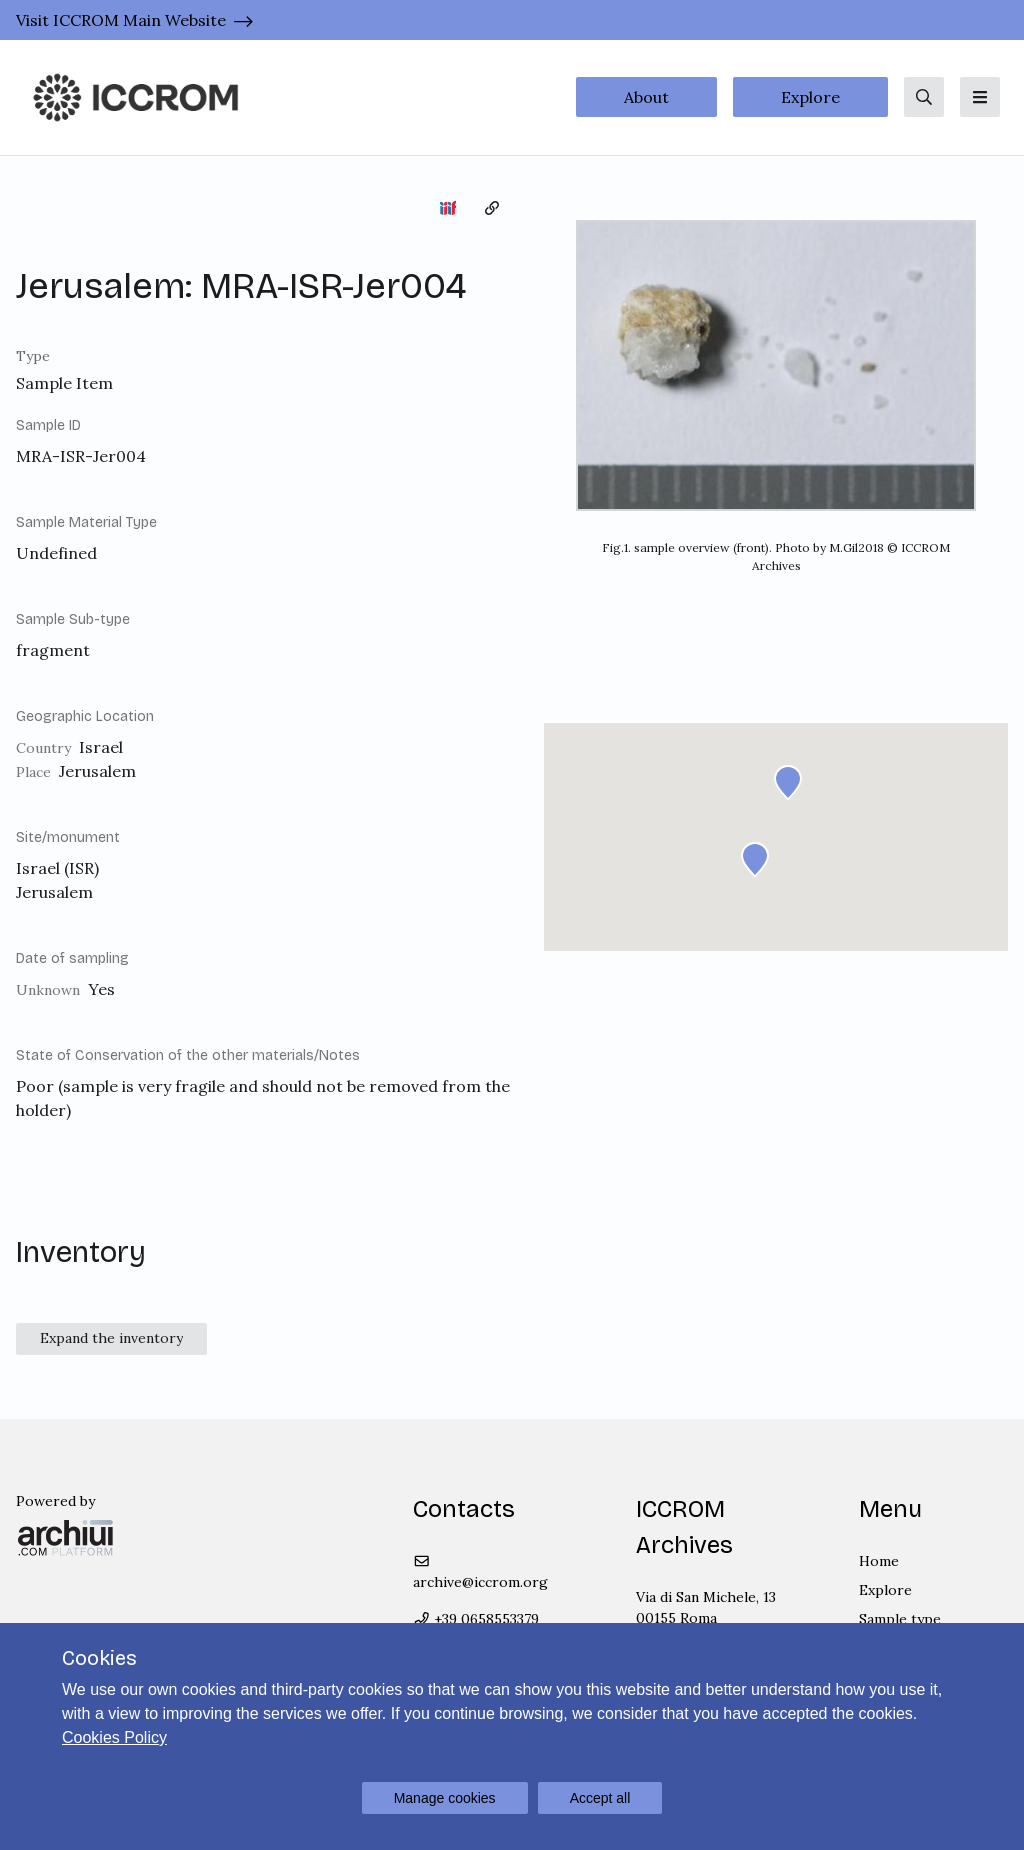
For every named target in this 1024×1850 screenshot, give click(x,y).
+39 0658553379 (476, 1619)
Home (879, 1561)
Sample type (900, 1619)
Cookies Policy (114, 1737)
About (646, 97)
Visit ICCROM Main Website (121, 20)
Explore (810, 97)
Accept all (600, 1798)
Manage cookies (445, 1798)
